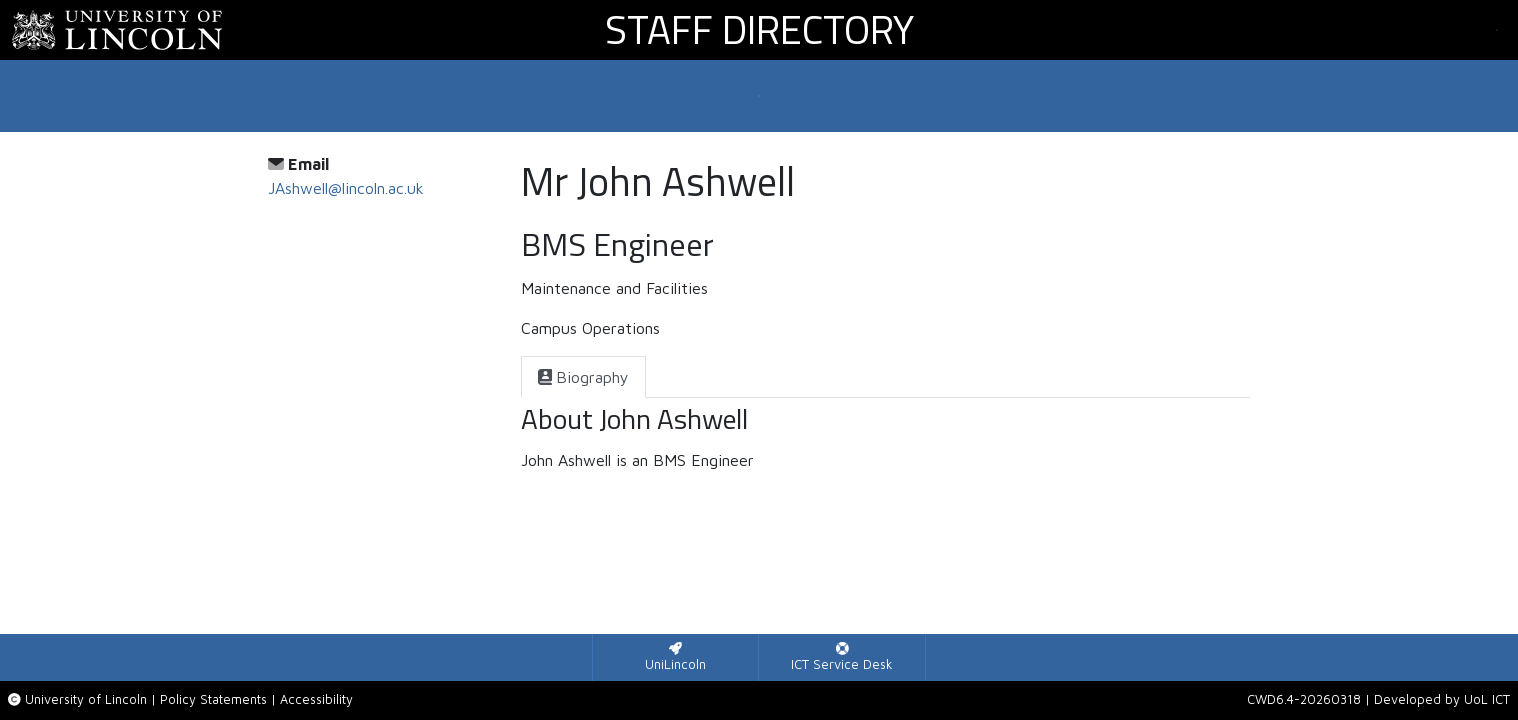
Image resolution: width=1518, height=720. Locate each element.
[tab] (583, 377)
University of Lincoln (86, 699)
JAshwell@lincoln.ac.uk (346, 188)
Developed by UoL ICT (1442, 699)
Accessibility (316, 699)
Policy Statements (213, 699)
